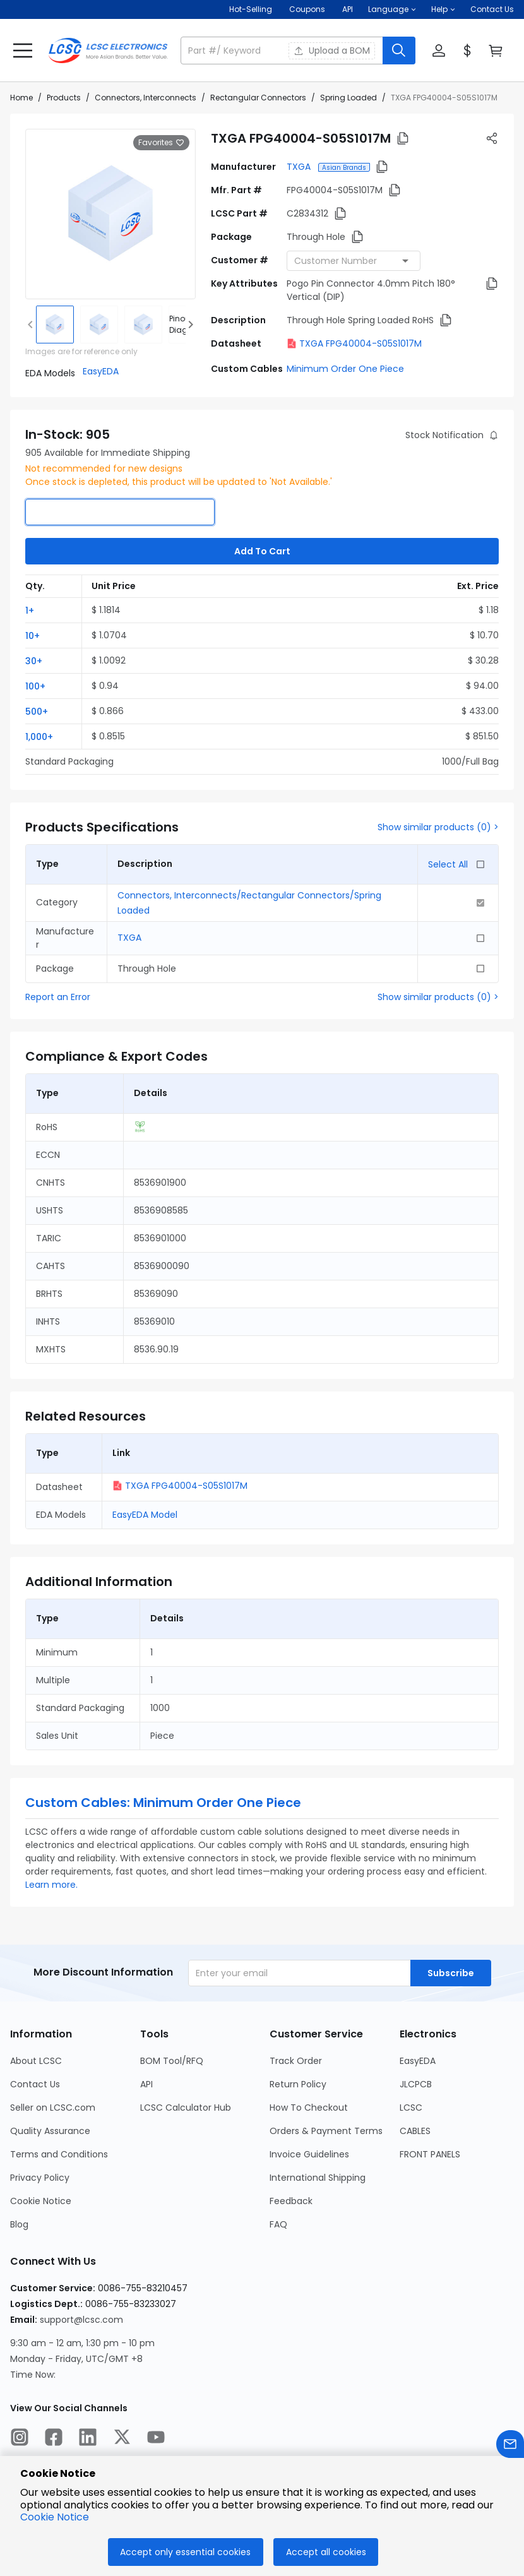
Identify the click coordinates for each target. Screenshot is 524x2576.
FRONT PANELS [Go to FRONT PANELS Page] (430, 2154)
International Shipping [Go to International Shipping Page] (318, 2177)
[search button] (399, 50)
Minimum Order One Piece (345, 368)
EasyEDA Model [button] (144, 1514)
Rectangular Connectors (258, 97)
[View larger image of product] (110, 214)
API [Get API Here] (347, 9)
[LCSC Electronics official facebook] (53, 2439)
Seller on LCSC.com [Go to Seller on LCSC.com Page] (52, 2107)
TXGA (300, 166)
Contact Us (492, 9)
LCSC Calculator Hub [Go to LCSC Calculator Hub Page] (185, 2107)
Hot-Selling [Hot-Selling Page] (251, 9)
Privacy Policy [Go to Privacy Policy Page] (39, 2177)
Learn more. (51, 1884)
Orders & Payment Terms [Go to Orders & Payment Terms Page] (326, 2131)
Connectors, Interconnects (145, 97)
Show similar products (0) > (438, 827)
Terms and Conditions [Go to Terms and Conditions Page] (59, 2154)
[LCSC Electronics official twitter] (121, 2439)
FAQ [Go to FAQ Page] (278, 2224)
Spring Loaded (348, 97)
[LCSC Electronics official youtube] (155, 2439)
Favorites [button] (161, 142)
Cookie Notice (54, 2517)
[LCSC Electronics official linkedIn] (87, 2439)
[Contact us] (510, 2446)
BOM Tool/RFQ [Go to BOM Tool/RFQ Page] (171, 2060)
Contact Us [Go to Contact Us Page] (35, 2084)
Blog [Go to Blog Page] (19, 2224)
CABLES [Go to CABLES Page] (415, 2131)
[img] (55, 324)
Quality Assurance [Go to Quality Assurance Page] (50, 2131)
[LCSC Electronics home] (108, 50)
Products (64, 97)
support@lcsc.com (81, 2319)
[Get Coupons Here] (307, 9)
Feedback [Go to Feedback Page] (291, 2201)
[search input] (283, 50)
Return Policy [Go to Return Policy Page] (298, 2084)
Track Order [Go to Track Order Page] (296, 2060)
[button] (392, 9)
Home (21, 97)
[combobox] (353, 261)
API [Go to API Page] (146, 2084)
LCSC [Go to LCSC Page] (411, 2107)
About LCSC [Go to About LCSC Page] (36, 2060)
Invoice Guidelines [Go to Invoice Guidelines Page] (309, 2154)
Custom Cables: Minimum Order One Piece (163, 1802)
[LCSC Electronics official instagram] (19, 2439)
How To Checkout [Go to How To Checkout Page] (309, 2107)
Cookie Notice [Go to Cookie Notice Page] (40, 2201)
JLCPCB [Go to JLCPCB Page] (416, 2084)
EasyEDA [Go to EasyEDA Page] (418, 2060)
